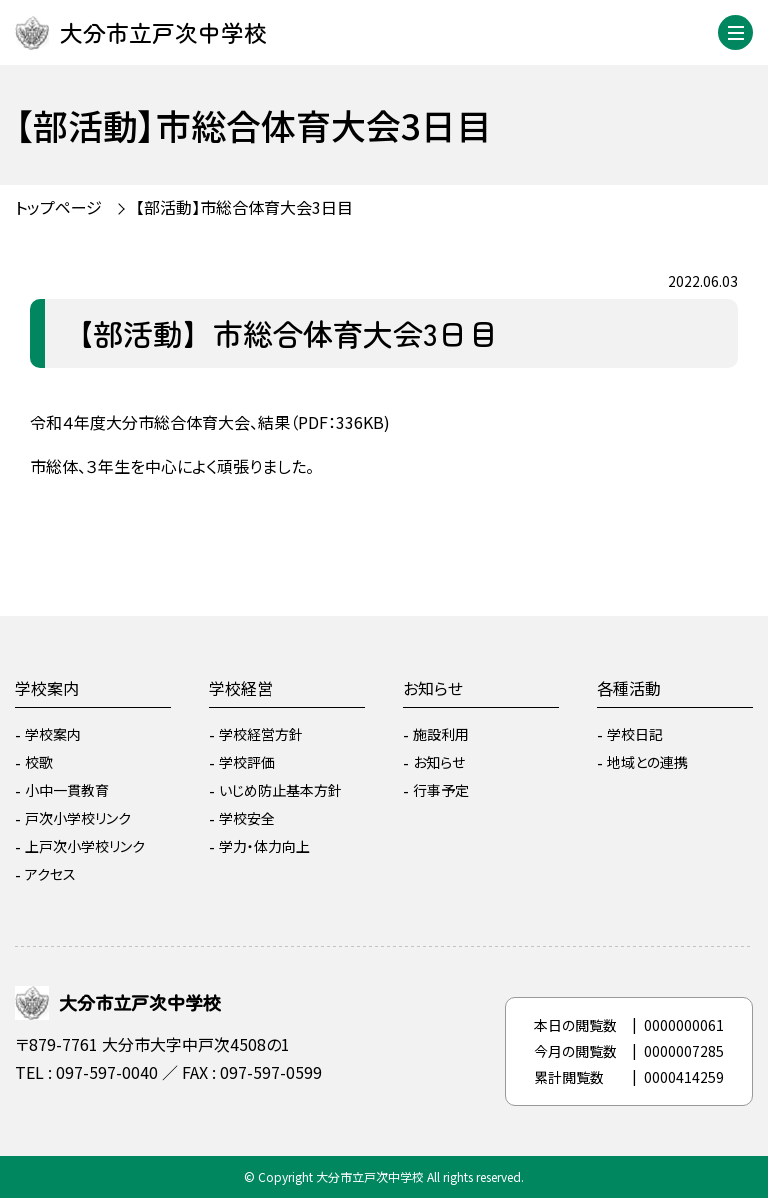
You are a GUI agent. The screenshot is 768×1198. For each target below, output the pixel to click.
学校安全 (247, 818)
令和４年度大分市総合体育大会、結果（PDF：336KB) (210, 422)
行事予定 (441, 790)
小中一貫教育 (67, 790)
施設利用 (441, 734)
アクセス (50, 874)
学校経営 (241, 688)
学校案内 (47, 688)
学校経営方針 (261, 734)
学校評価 (247, 762)
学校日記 (635, 734)
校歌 (39, 762)
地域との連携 (647, 762)
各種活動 (629, 688)
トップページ (58, 207)
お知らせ (433, 688)
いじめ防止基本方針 (280, 790)
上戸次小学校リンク (85, 846)
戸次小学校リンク (78, 818)
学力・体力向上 (264, 846)
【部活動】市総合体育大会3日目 (244, 207)
